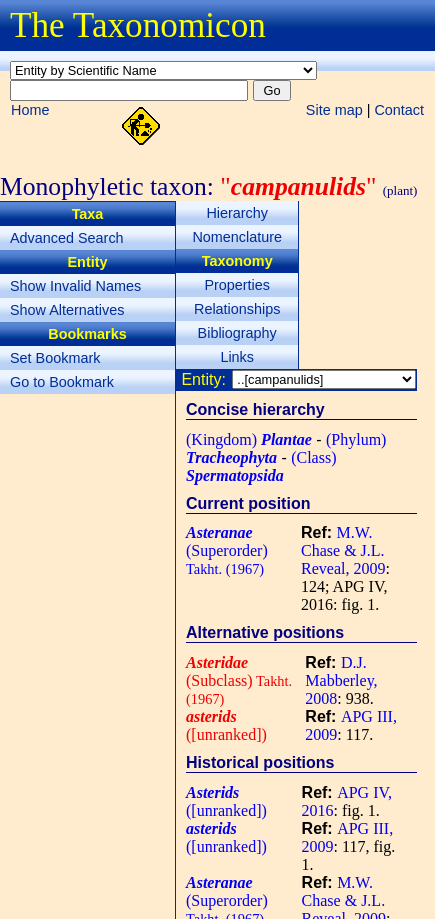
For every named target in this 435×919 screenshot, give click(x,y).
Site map (334, 110)
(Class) (261, 466)
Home (30, 110)
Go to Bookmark (62, 382)
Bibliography (237, 333)
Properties (237, 285)
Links (237, 357)
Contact (399, 110)
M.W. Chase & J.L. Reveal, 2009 (343, 550)
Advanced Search (67, 238)
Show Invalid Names (75, 286)
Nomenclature (237, 237)
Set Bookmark (55, 358)
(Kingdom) (249, 439)
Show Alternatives (67, 310)
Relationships (237, 309)
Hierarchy (237, 213)
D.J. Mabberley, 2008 (341, 680)
